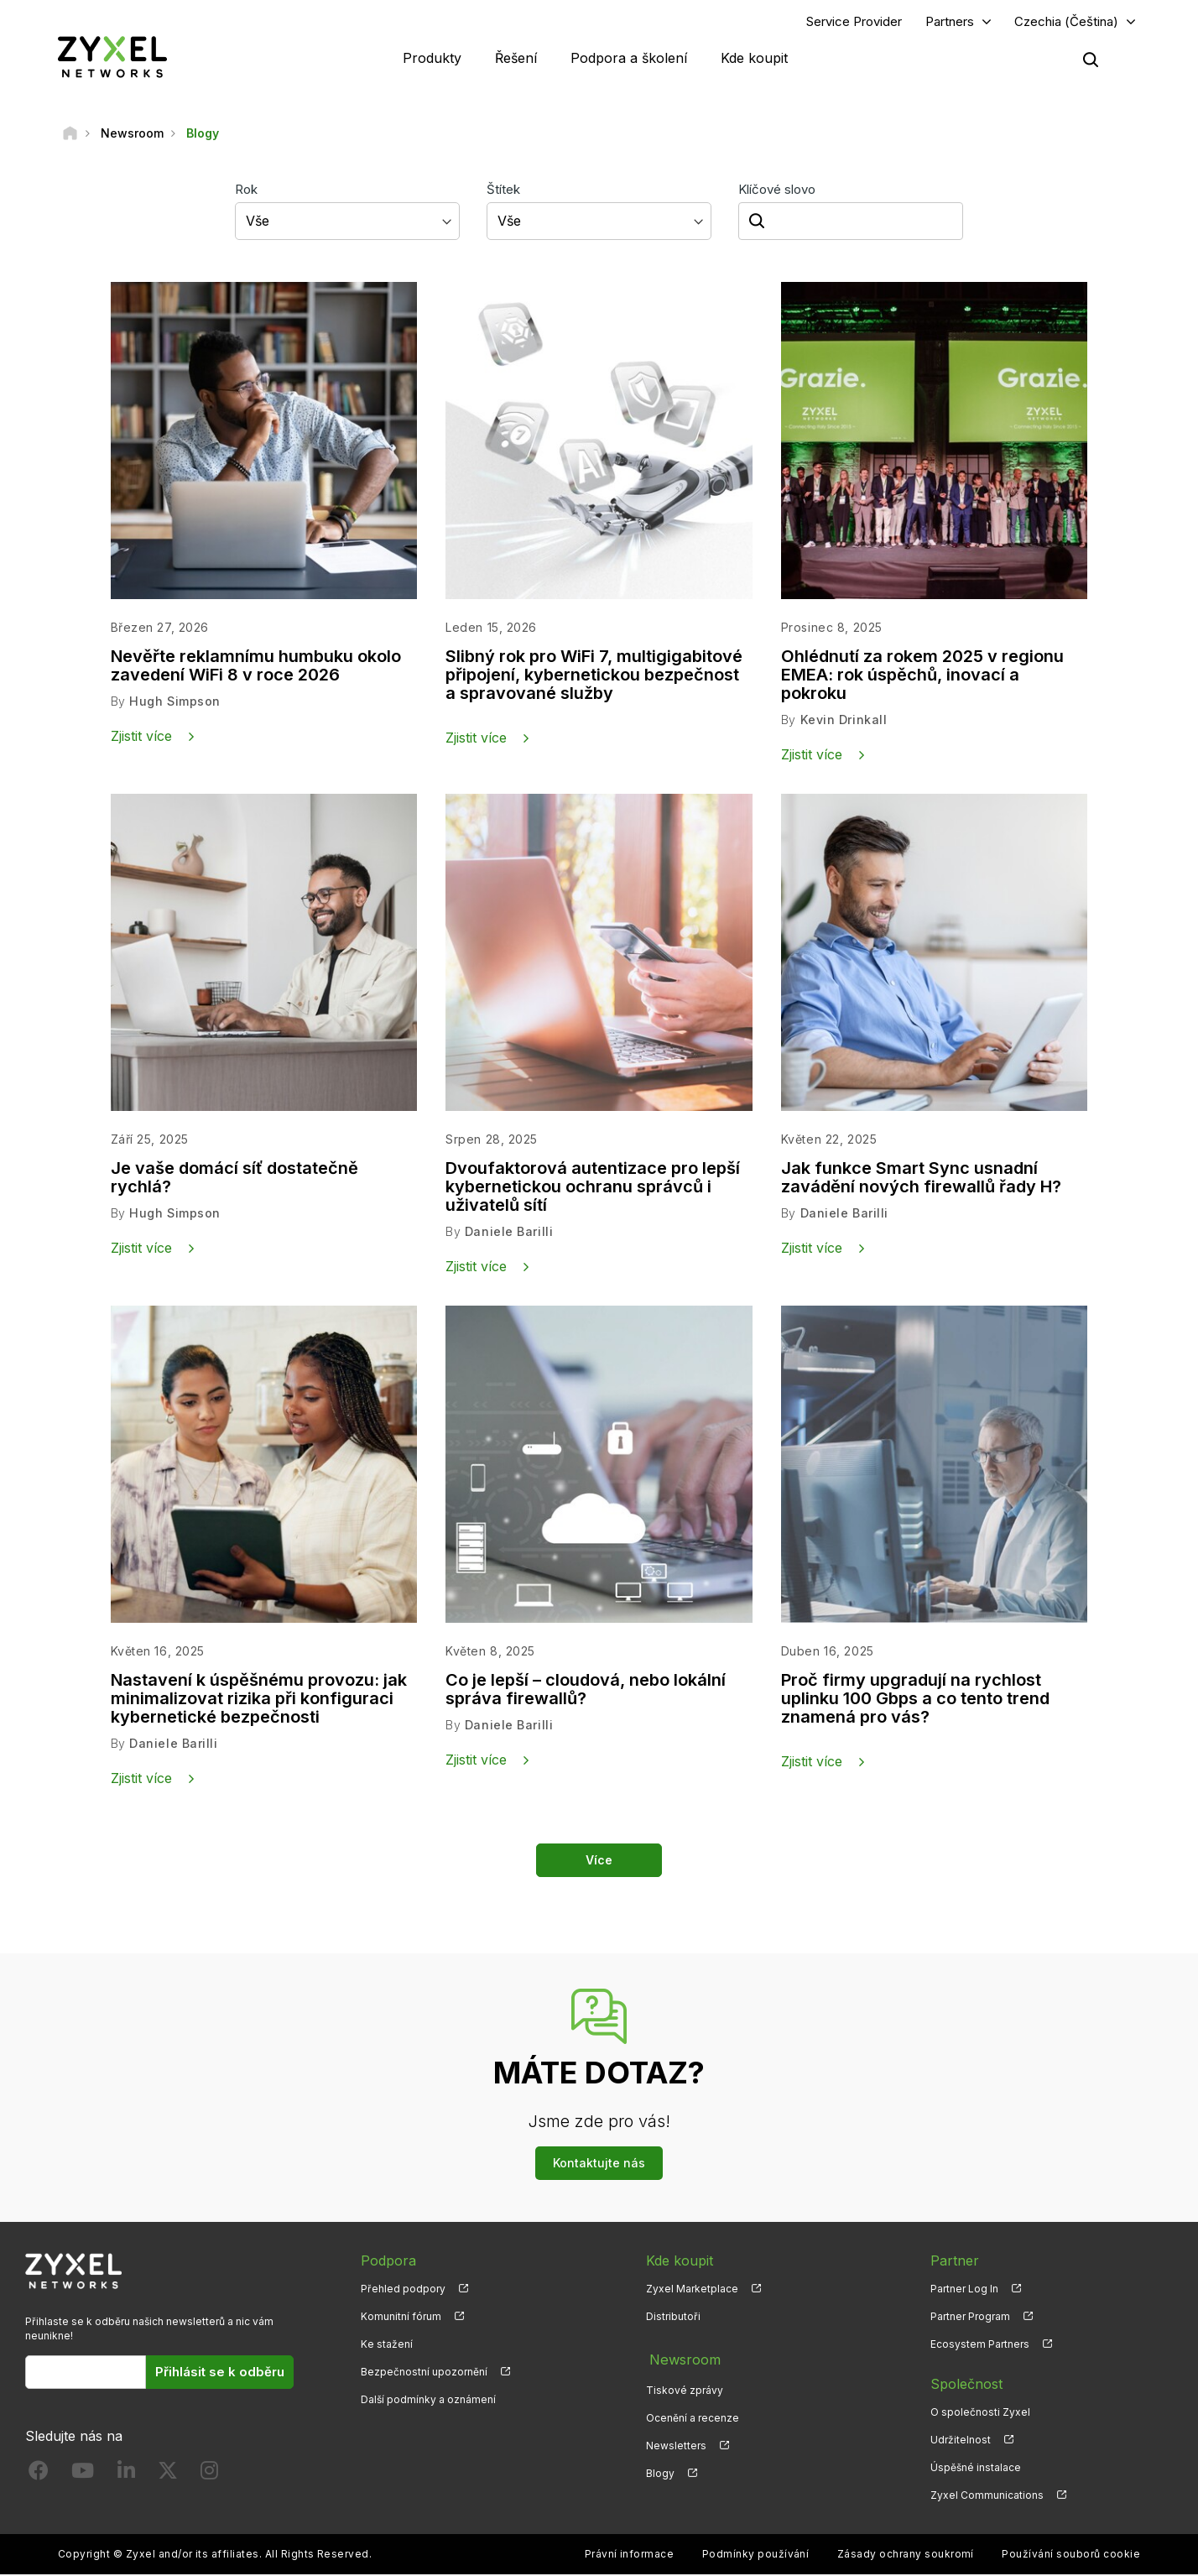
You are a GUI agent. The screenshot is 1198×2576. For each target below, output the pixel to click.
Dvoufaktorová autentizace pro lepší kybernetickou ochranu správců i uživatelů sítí (592, 1188)
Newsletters (676, 2440)
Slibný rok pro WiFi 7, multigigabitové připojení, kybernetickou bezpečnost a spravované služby (593, 677)
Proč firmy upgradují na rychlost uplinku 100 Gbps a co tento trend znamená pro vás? (915, 1700)
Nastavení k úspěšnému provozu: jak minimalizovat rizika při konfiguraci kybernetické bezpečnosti (259, 1700)
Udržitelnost (960, 2440)
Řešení (516, 58)
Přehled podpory (403, 2289)
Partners (949, 22)
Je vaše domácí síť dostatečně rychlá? (234, 1179)
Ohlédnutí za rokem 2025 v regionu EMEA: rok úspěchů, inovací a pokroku (922, 677)
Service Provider (854, 22)
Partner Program (970, 2317)
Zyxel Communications (987, 2496)
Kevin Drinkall (843, 721)
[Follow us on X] (168, 2475)
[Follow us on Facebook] (39, 2475)
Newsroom (681, 2357)
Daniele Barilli (509, 1233)
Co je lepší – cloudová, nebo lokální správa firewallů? (585, 1690)
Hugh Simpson (174, 703)
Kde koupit (754, 58)
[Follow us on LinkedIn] (126, 2475)
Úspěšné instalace (975, 2469)
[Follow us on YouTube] (82, 2475)
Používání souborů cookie (1071, 2555)
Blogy (660, 2469)
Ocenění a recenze (692, 2413)
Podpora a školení (628, 58)
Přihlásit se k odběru (219, 2372)
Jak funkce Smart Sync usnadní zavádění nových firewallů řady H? (921, 1179)
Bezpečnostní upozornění (424, 2372)
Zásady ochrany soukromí (905, 2555)
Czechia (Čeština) (1066, 22)
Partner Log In (964, 2289)
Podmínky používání (756, 2555)
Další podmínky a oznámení (428, 2401)
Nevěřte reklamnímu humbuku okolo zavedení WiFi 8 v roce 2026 (256, 668)
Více (599, 1861)
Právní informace (630, 2555)
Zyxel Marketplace (692, 2289)
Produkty (432, 58)
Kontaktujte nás (599, 2163)
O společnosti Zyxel (980, 2413)
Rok (246, 191)
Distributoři (673, 2317)
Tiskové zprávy (684, 2385)
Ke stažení (387, 2345)
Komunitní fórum (401, 2317)
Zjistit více (141, 737)
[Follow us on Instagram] (209, 2475)
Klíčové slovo (776, 191)
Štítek (503, 191)
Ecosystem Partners (979, 2345)
